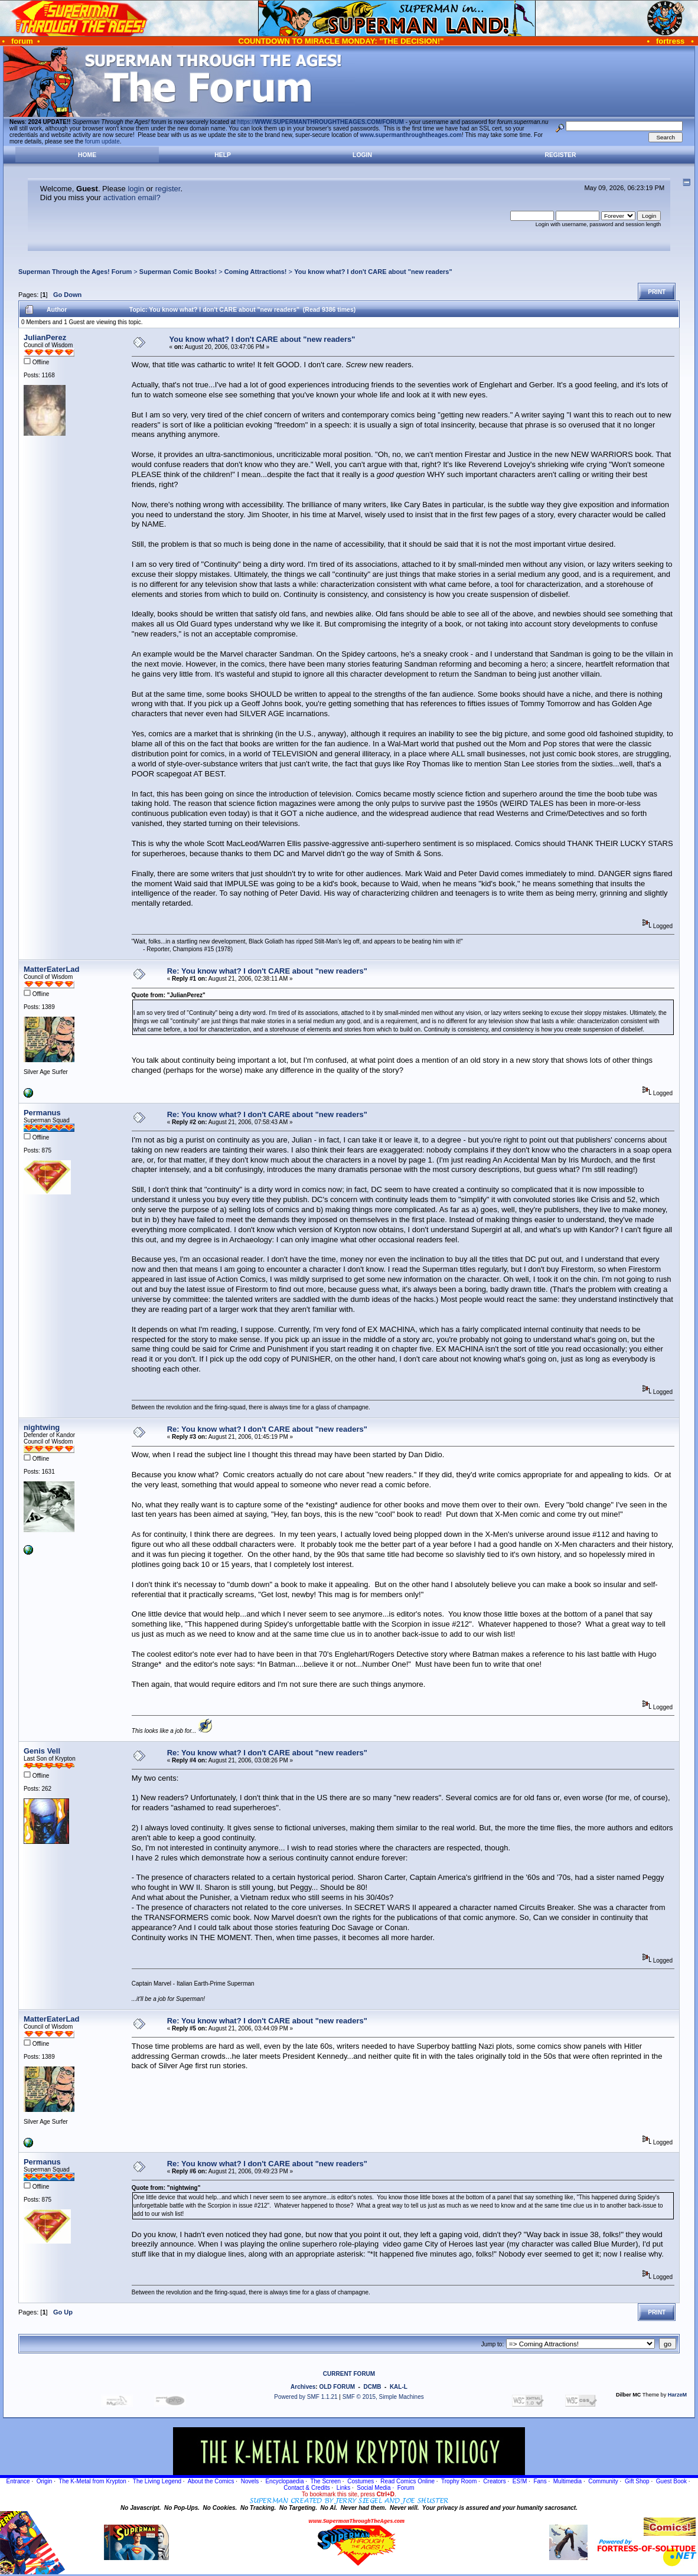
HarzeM (677, 2395)
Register (560, 155)
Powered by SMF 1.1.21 (305, 2397)
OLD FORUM (337, 2387)
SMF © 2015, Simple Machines (383, 2397)
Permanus (42, 1112)
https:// (320, 122)
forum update (102, 141)
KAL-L (398, 2387)
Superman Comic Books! (178, 271)
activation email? (132, 197)
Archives (303, 2387)
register (168, 188)
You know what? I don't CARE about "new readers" (373, 271)
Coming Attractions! (255, 271)
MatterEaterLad (52, 969)
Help (222, 155)
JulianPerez (45, 337)
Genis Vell (42, 1750)
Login (362, 155)
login (135, 188)
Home (87, 155)
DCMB (372, 2387)
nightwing (42, 1427)
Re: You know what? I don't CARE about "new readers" (267, 971)
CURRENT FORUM (349, 2374)
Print (657, 292)
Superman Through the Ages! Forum (75, 271)
